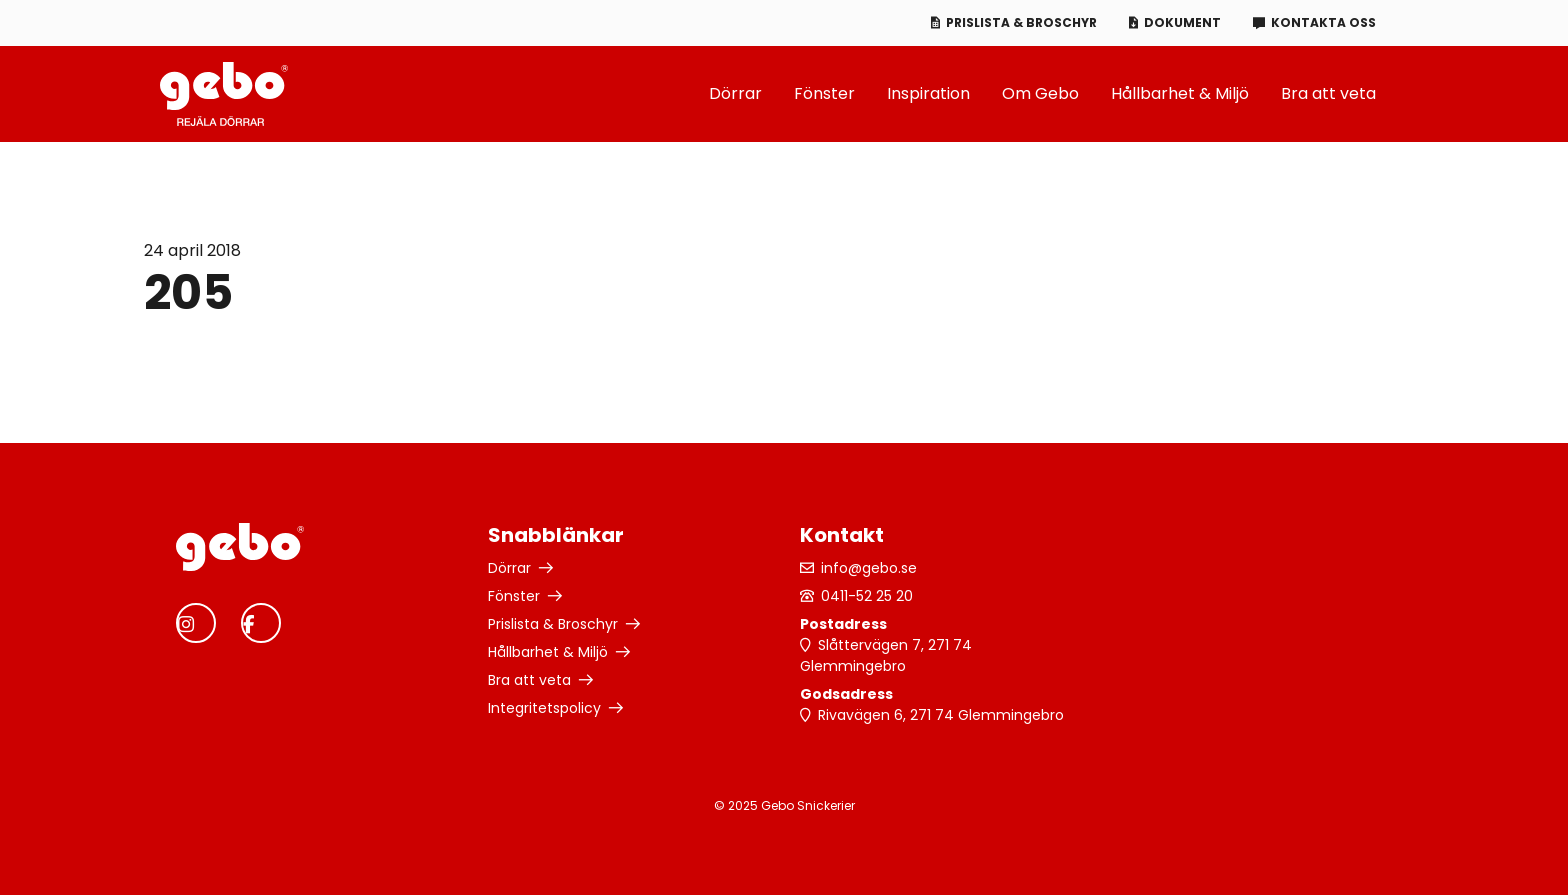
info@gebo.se (869, 568)
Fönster (824, 93)
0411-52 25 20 (867, 596)
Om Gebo (1040, 93)
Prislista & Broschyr (1021, 22)
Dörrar (735, 93)
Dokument (1182, 22)
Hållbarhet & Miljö (1180, 93)
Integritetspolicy (544, 708)
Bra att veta (1328, 93)
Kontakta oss (1323, 22)
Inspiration (928, 93)
